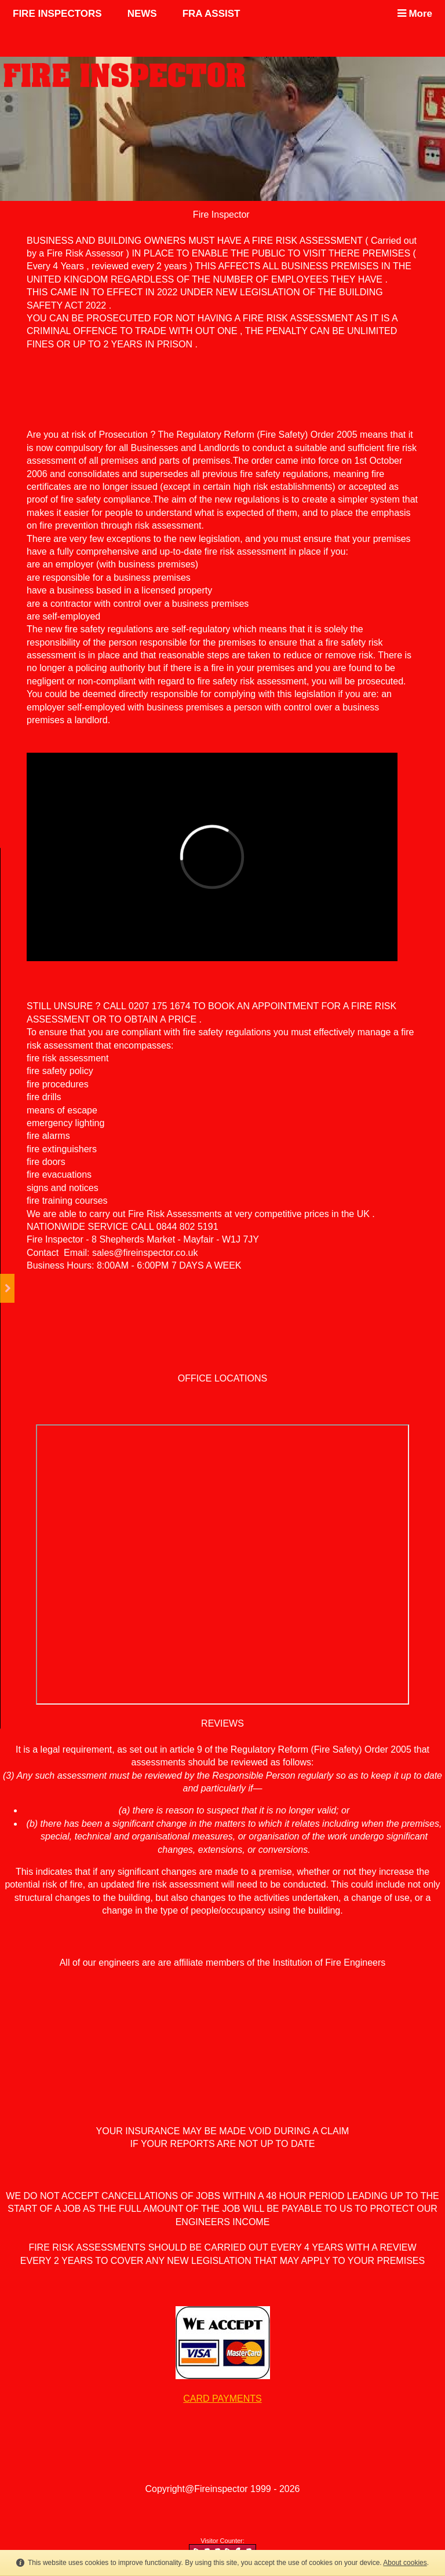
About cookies (404, 2563)
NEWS (142, 13)
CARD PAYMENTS (222, 2398)
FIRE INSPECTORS (57, 13)
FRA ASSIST (211, 13)
